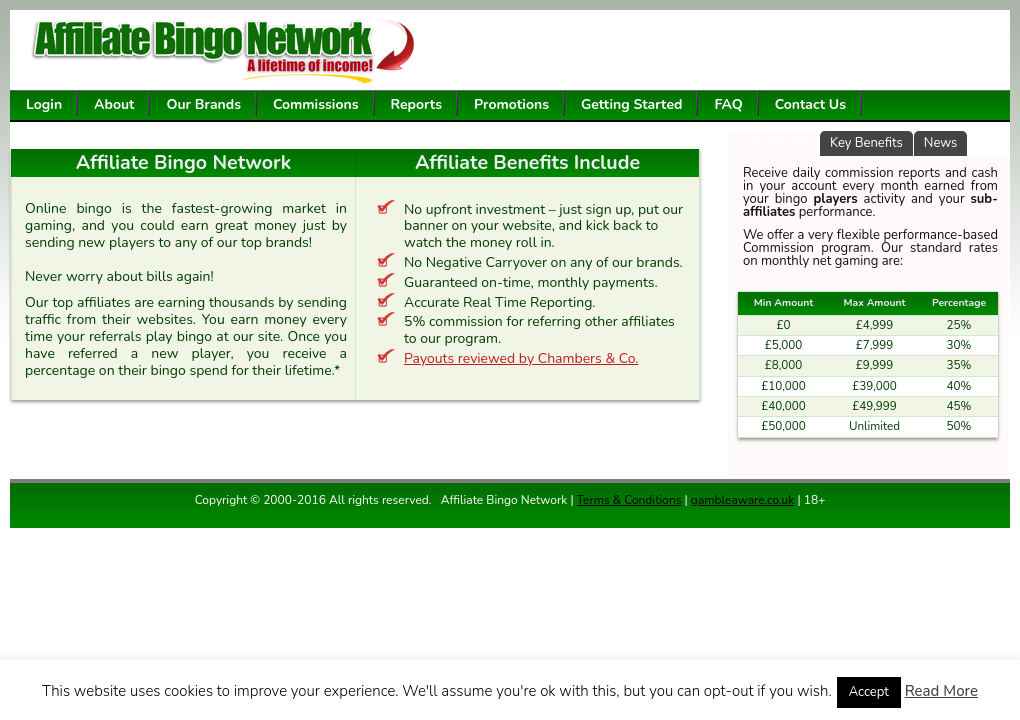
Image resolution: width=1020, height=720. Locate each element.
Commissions (316, 104)
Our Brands (203, 104)
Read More (941, 691)
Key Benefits (866, 143)
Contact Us (810, 104)
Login (44, 104)
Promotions (511, 104)
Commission (773, 143)
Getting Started (631, 104)
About (114, 104)
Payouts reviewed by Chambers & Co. (521, 358)
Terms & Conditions (629, 500)
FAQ (728, 104)
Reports (417, 104)
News (941, 143)
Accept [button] (869, 692)
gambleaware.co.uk (743, 500)
